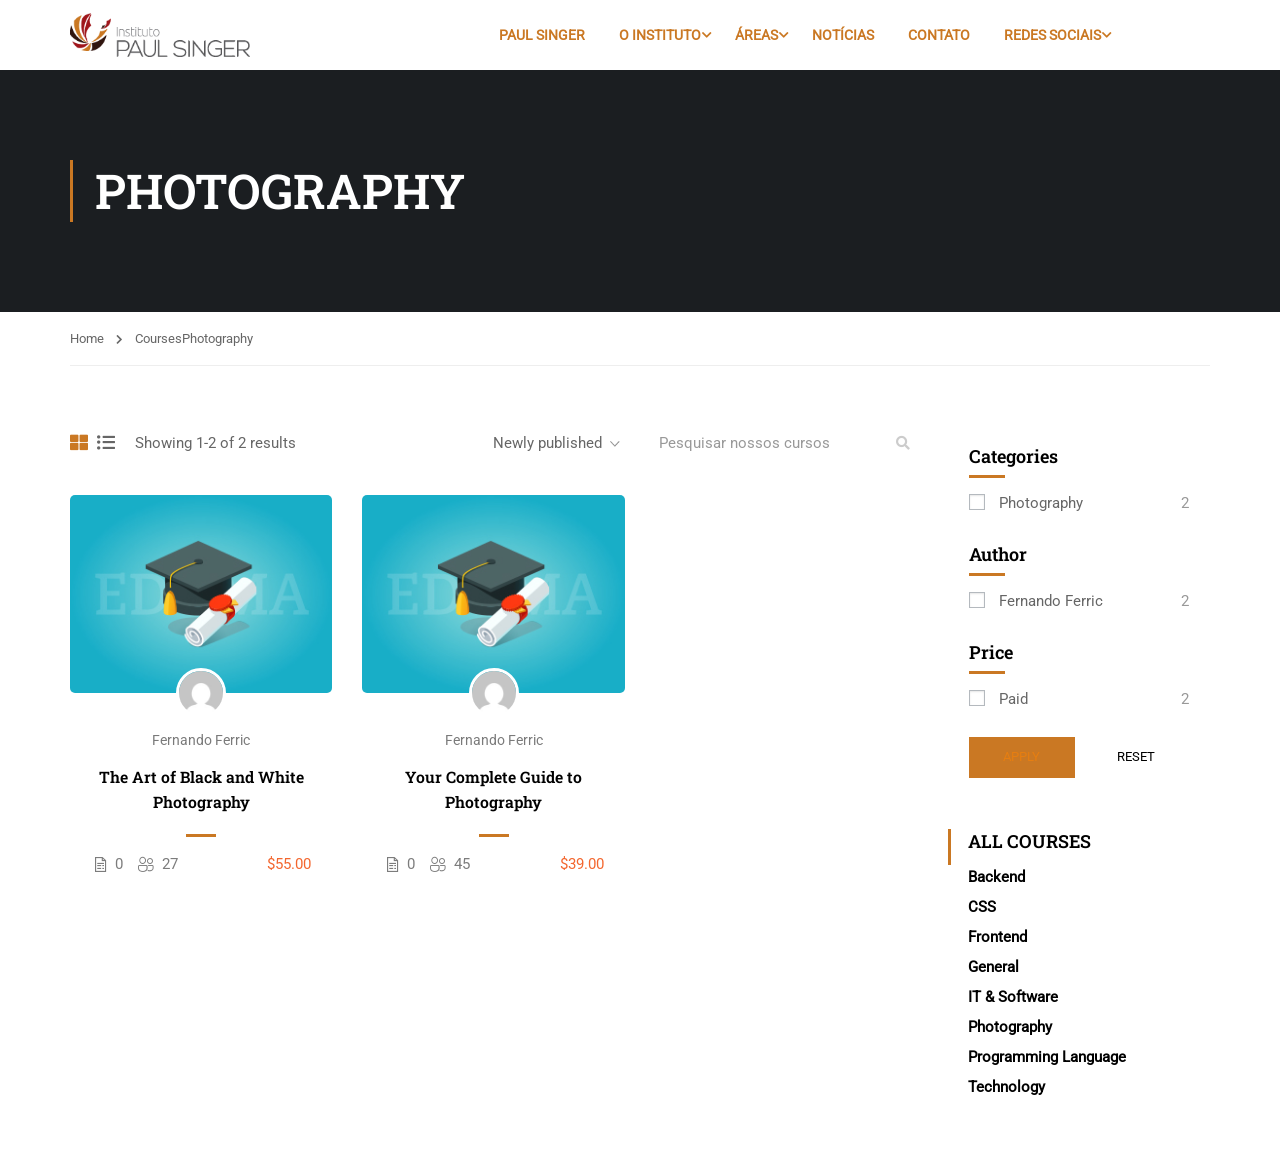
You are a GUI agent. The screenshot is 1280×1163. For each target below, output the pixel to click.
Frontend (997, 937)
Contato (939, 35)
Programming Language (1047, 1057)
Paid (1013, 699)
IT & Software (1013, 997)
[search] (903, 443)
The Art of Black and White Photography (201, 789)
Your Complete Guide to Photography (493, 789)
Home (87, 338)
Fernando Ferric (201, 740)
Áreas (756, 35)
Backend (996, 877)
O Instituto (660, 35)
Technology (1006, 1087)
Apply (1021, 756)
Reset (1136, 756)
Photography (1041, 503)
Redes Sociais (1052, 35)
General (993, 967)
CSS (982, 907)
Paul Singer (542, 35)
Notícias (843, 35)
